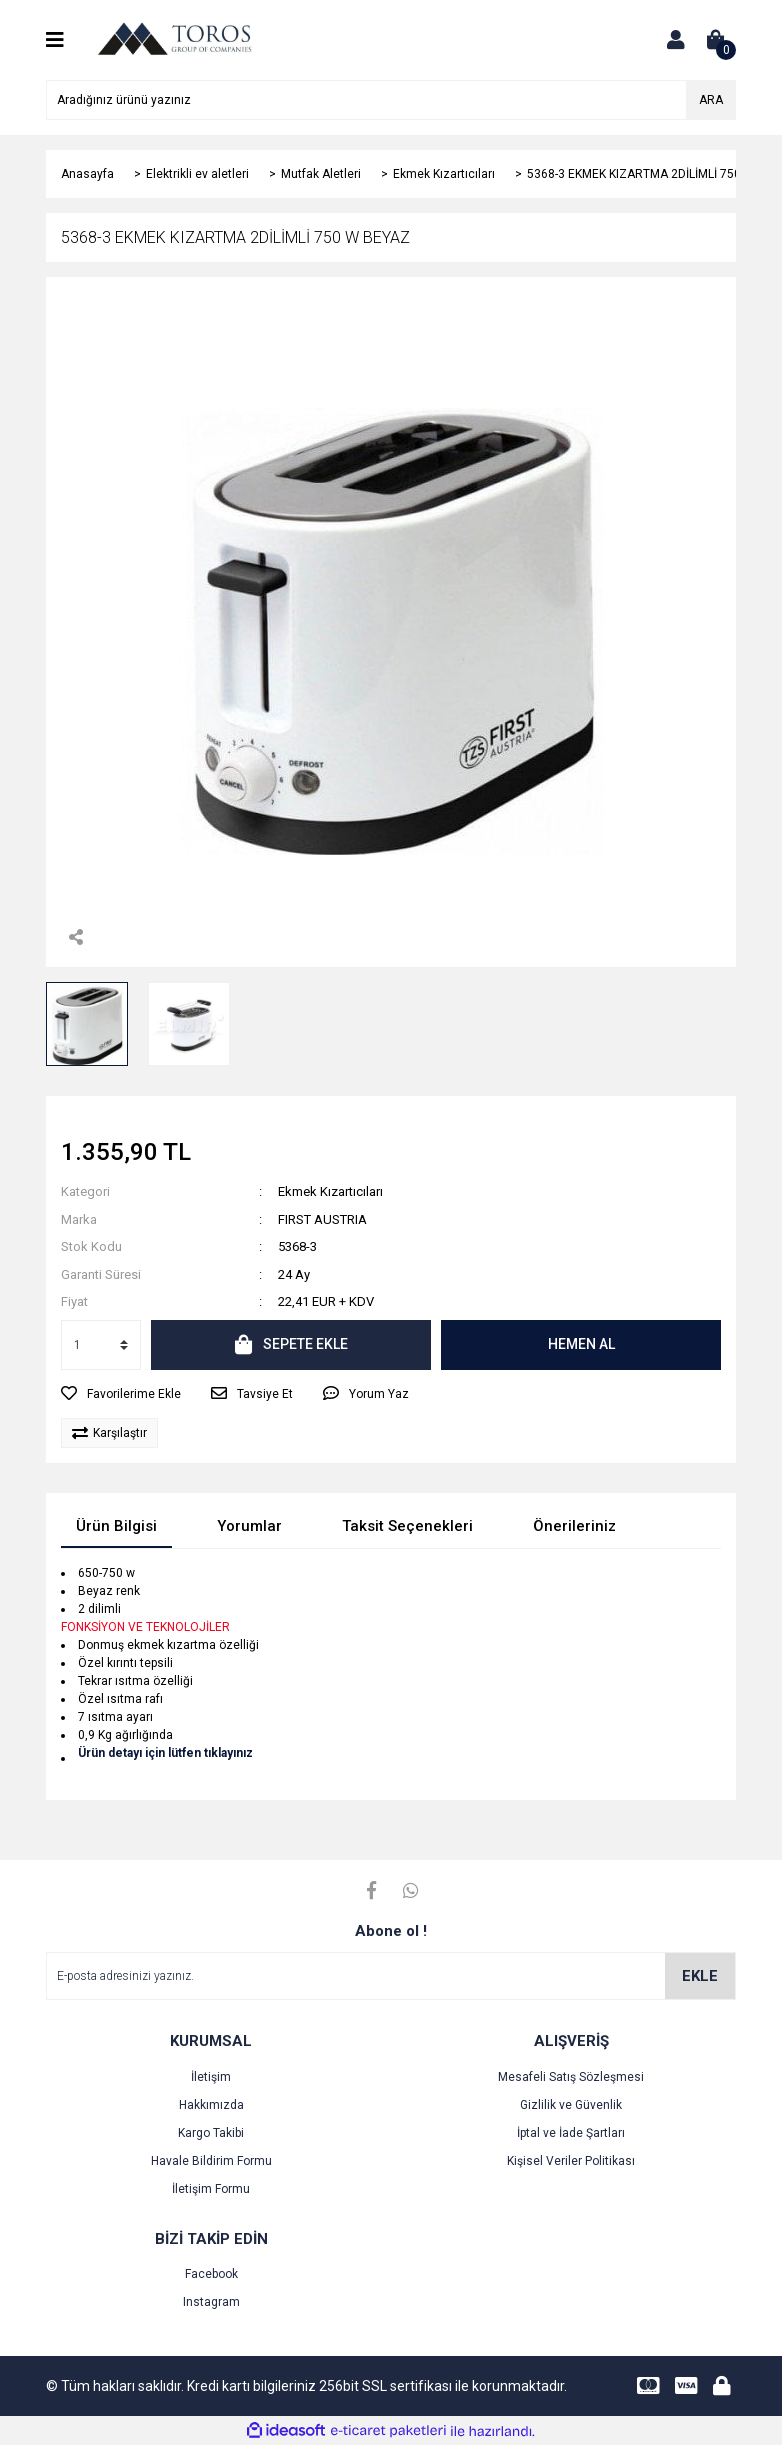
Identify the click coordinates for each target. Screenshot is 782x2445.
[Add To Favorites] (121, 1394)
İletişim (211, 2077)
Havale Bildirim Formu (211, 2161)
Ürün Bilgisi (116, 1526)
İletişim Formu (211, 2189)
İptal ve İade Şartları (571, 2133)
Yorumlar (249, 1526)
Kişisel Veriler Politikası (571, 2161)
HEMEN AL (581, 1344)
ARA (711, 100)
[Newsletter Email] (391, 1976)
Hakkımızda (211, 2105)
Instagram (211, 2302)
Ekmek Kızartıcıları (330, 1191)
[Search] (391, 100)
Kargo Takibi (211, 2133)
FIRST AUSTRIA (322, 1219)
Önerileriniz (574, 1526)
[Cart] (716, 40)
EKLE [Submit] (700, 1976)
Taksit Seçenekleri (407, 1526)
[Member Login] (676, 40)
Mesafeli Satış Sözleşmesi (571, 2077)
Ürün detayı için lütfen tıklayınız (165, 1753)
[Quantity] (101, 1345)
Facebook (211, 2274)
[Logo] (174, 39)
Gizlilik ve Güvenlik (571, 2105)
